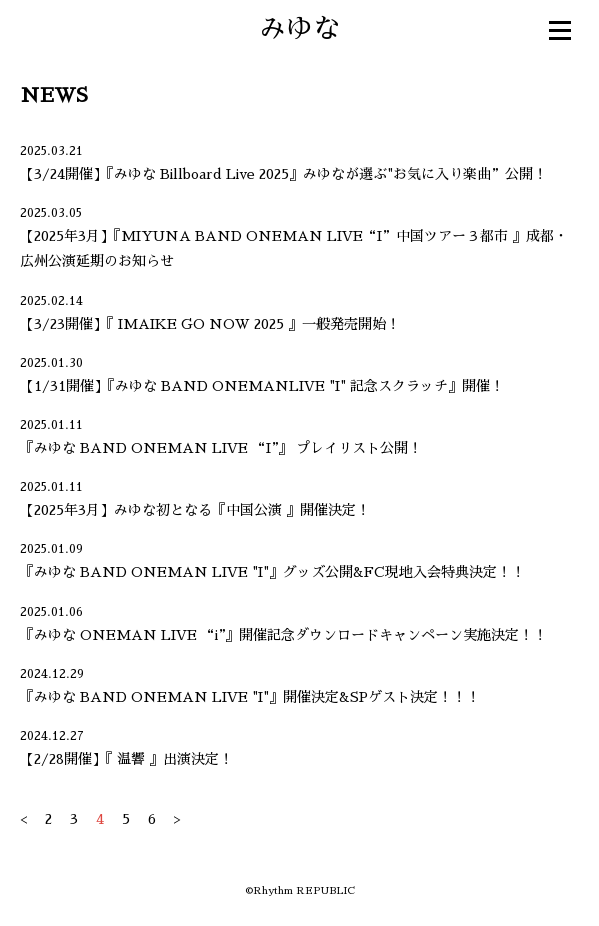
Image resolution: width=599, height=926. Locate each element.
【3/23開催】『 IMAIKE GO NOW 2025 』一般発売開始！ (210, 324)
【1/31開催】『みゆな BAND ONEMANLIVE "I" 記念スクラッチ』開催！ (262, 386)
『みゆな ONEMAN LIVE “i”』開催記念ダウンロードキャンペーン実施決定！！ (283, 635)
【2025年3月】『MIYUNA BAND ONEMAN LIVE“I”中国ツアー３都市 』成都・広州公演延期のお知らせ (294, 248)
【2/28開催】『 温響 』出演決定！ (126, 759)
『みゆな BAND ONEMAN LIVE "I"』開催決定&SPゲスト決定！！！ (250, 697)
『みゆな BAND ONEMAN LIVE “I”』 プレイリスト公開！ (221, 448)
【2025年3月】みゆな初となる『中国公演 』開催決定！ (195, 510)
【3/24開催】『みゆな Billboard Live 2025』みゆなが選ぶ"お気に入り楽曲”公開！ (283, 174)
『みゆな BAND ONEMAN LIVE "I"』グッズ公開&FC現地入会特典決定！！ (272, 572)
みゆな (299, 28)
